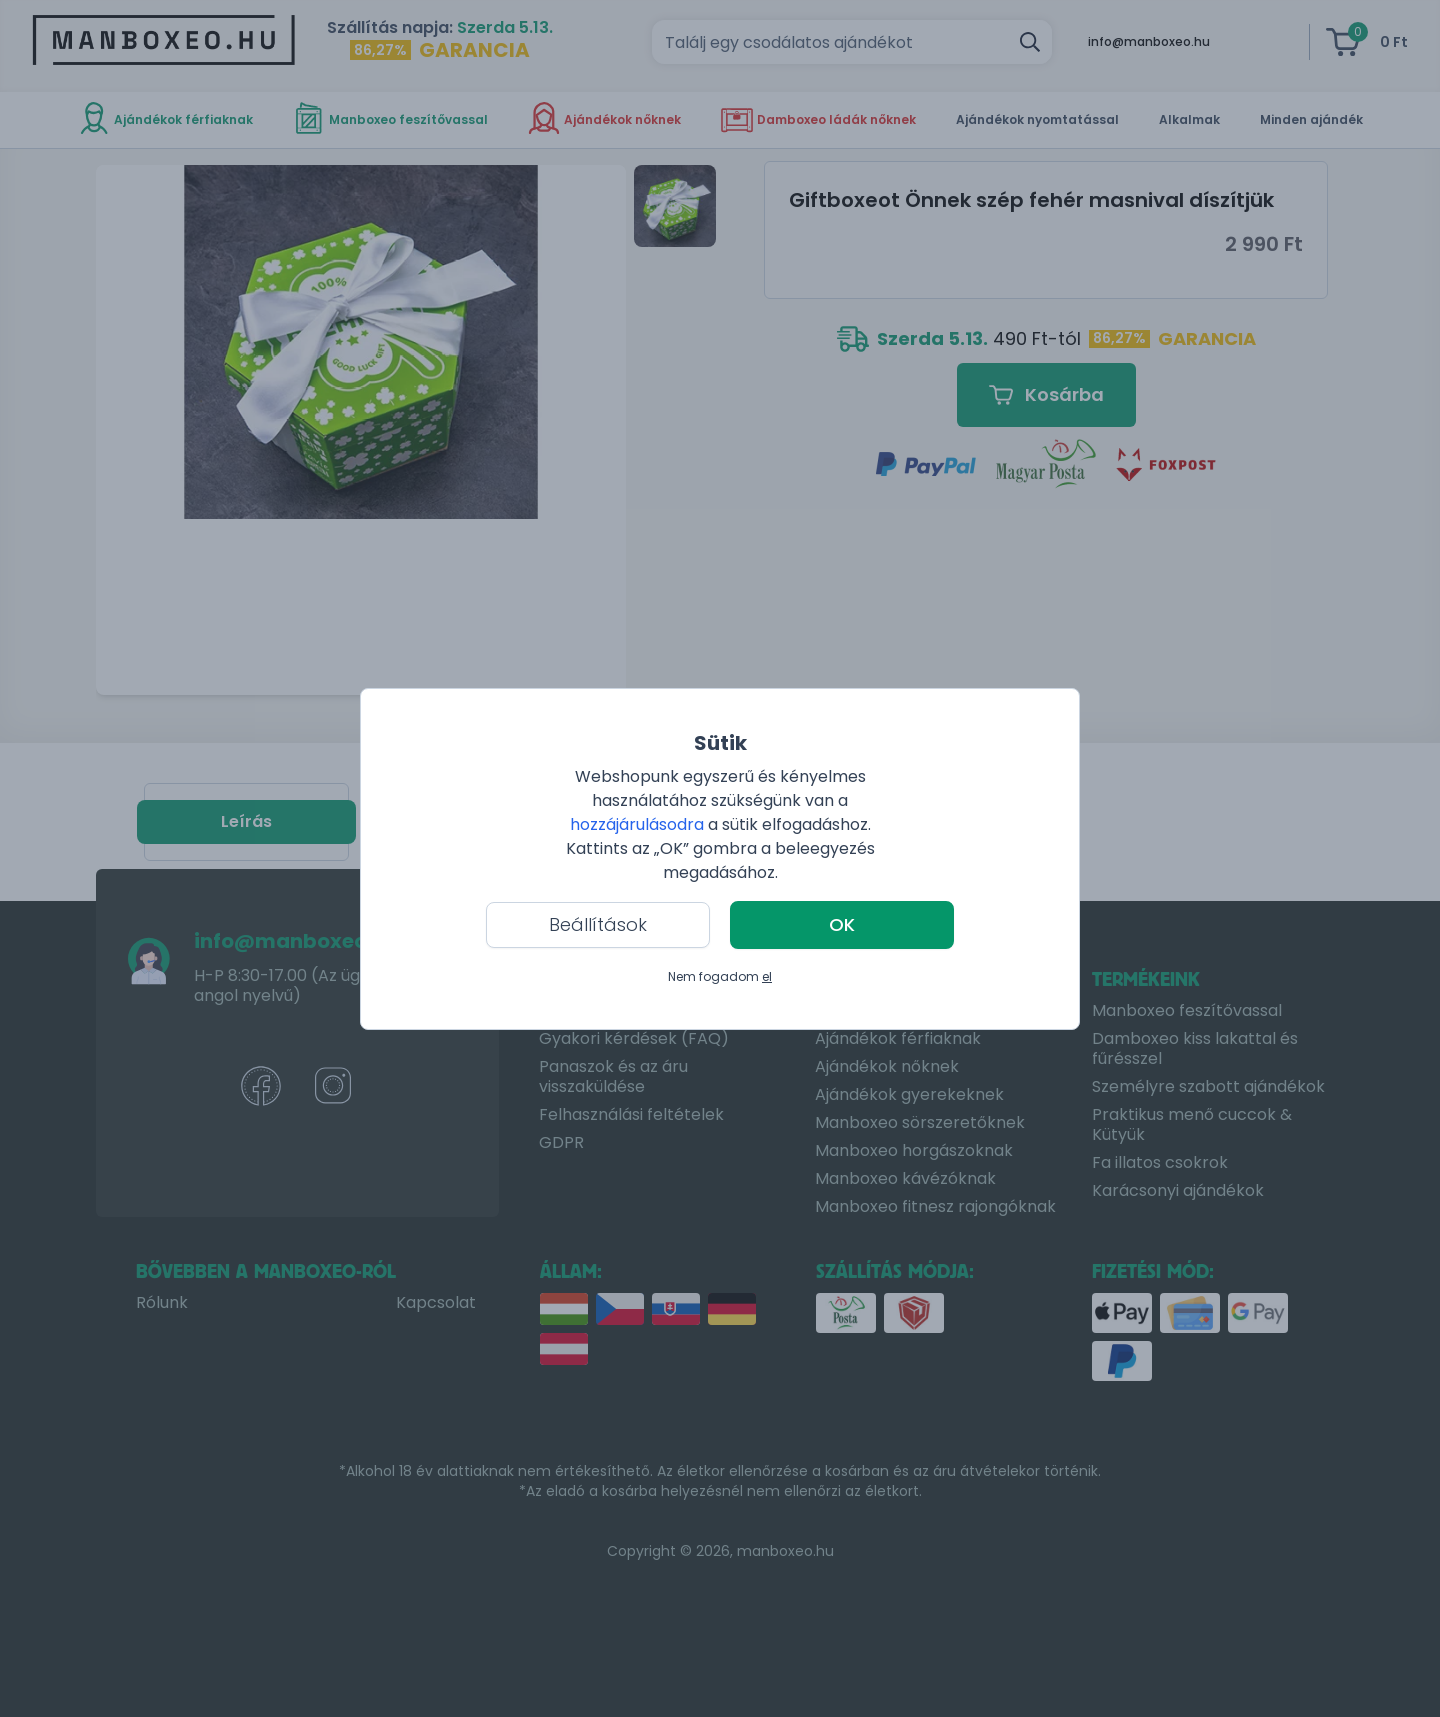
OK (842, 924)
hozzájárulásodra (639, 824)
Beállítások (598, 924)
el (767, 976)
